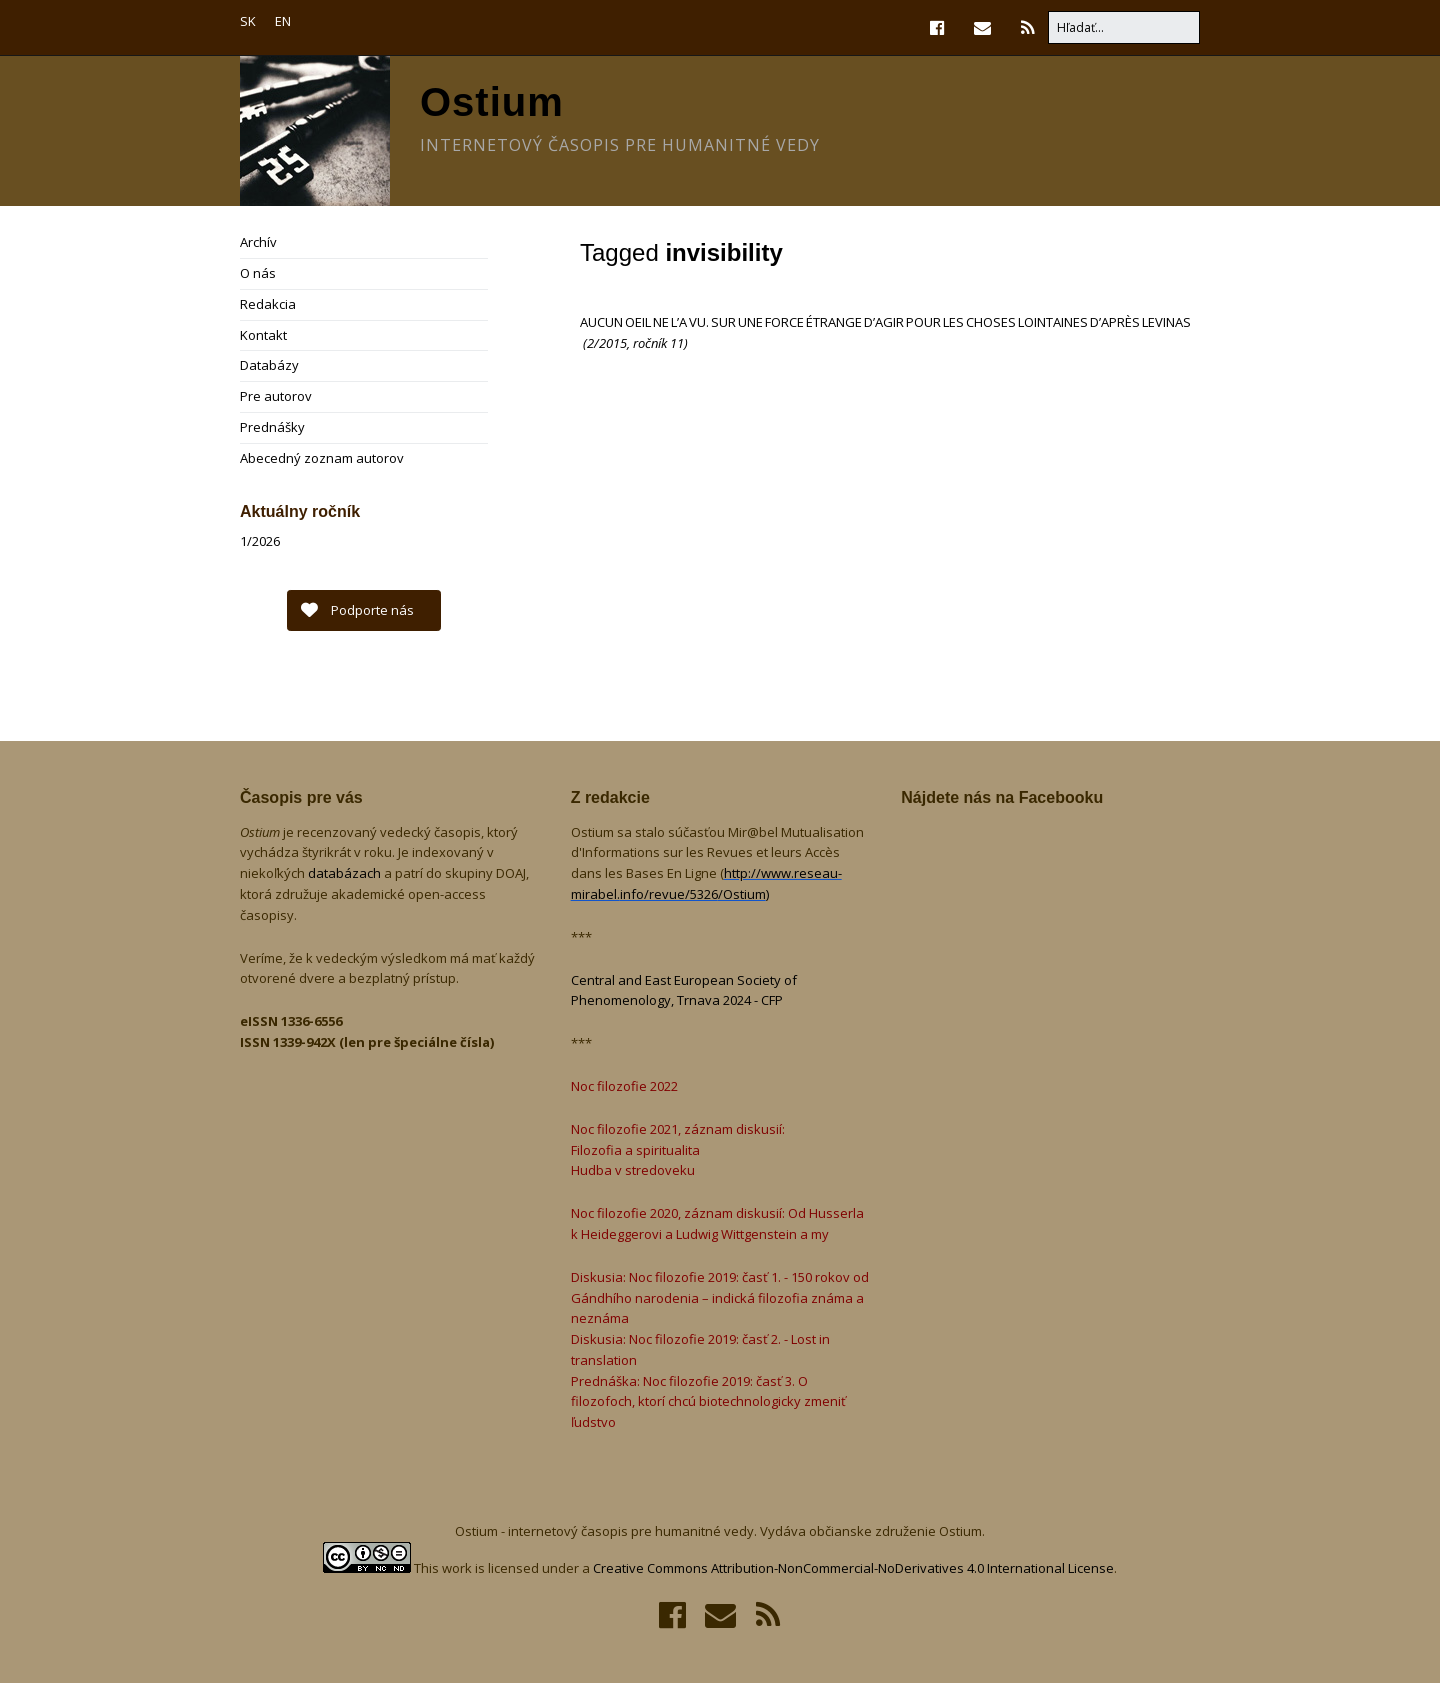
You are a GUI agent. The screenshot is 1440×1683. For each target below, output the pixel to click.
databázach (346, 873)
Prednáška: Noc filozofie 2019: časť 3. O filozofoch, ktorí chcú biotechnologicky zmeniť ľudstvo (708, 1402)
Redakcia (268, 304)
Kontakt (263, 335)
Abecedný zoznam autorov (322, 458)
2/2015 (607, 343)
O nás (258, 273)
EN (283, 21)
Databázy (269, 365)
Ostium (492, 102)
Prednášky (272, 427)
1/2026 (260, 541)
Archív (258, 242)
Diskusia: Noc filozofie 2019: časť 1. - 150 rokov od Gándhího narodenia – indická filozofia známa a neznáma (720, 1298)
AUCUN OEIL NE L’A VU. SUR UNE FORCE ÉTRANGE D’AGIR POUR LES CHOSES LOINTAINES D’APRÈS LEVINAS (885, 322)
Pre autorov (276, 396)
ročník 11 (658, 343)
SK (248, 21)
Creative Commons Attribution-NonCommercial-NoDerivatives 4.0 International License (853, 1568)
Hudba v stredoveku (633, 1170)
